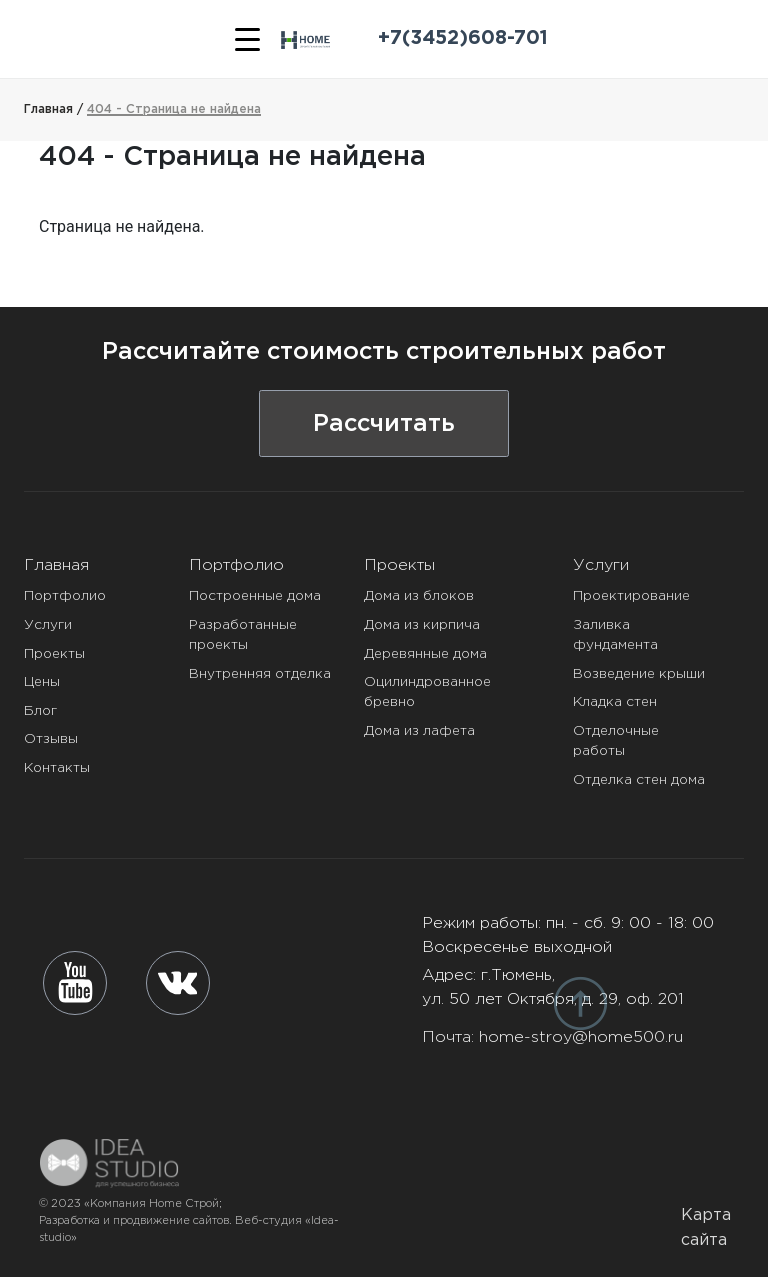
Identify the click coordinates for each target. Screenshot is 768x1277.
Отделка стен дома (639, 780)
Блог (40, 711)
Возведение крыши (639, 674)
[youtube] (75, 982)
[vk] (178, 983)
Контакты (57, 768)
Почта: (552, 1037)
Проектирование (631, 596)
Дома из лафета (419, 731)
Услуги (48, 625)
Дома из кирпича (422, 625)
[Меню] (247, 39)
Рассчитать (384, 424)
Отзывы (51, 739)
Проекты (54, 654)
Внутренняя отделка (260, 674)
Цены (42, 682)
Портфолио (65, 596)
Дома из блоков (419, 596)
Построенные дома (255, 596)
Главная (56, 565)
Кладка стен (615, 702)
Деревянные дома (425, 654)
